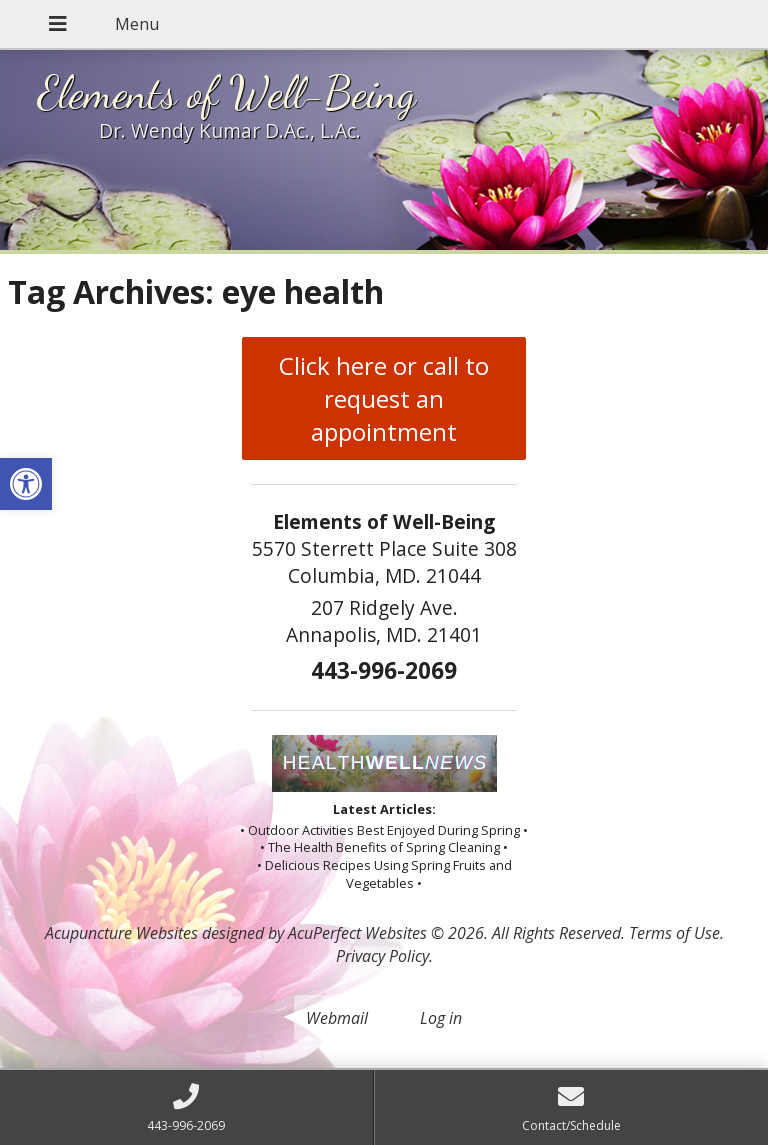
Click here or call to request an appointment (384, 398)
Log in (441, 1018)
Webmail (337, 1018)
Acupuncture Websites (121, 933)
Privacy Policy (382, 956)
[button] (26, 484)
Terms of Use (674, 933)
